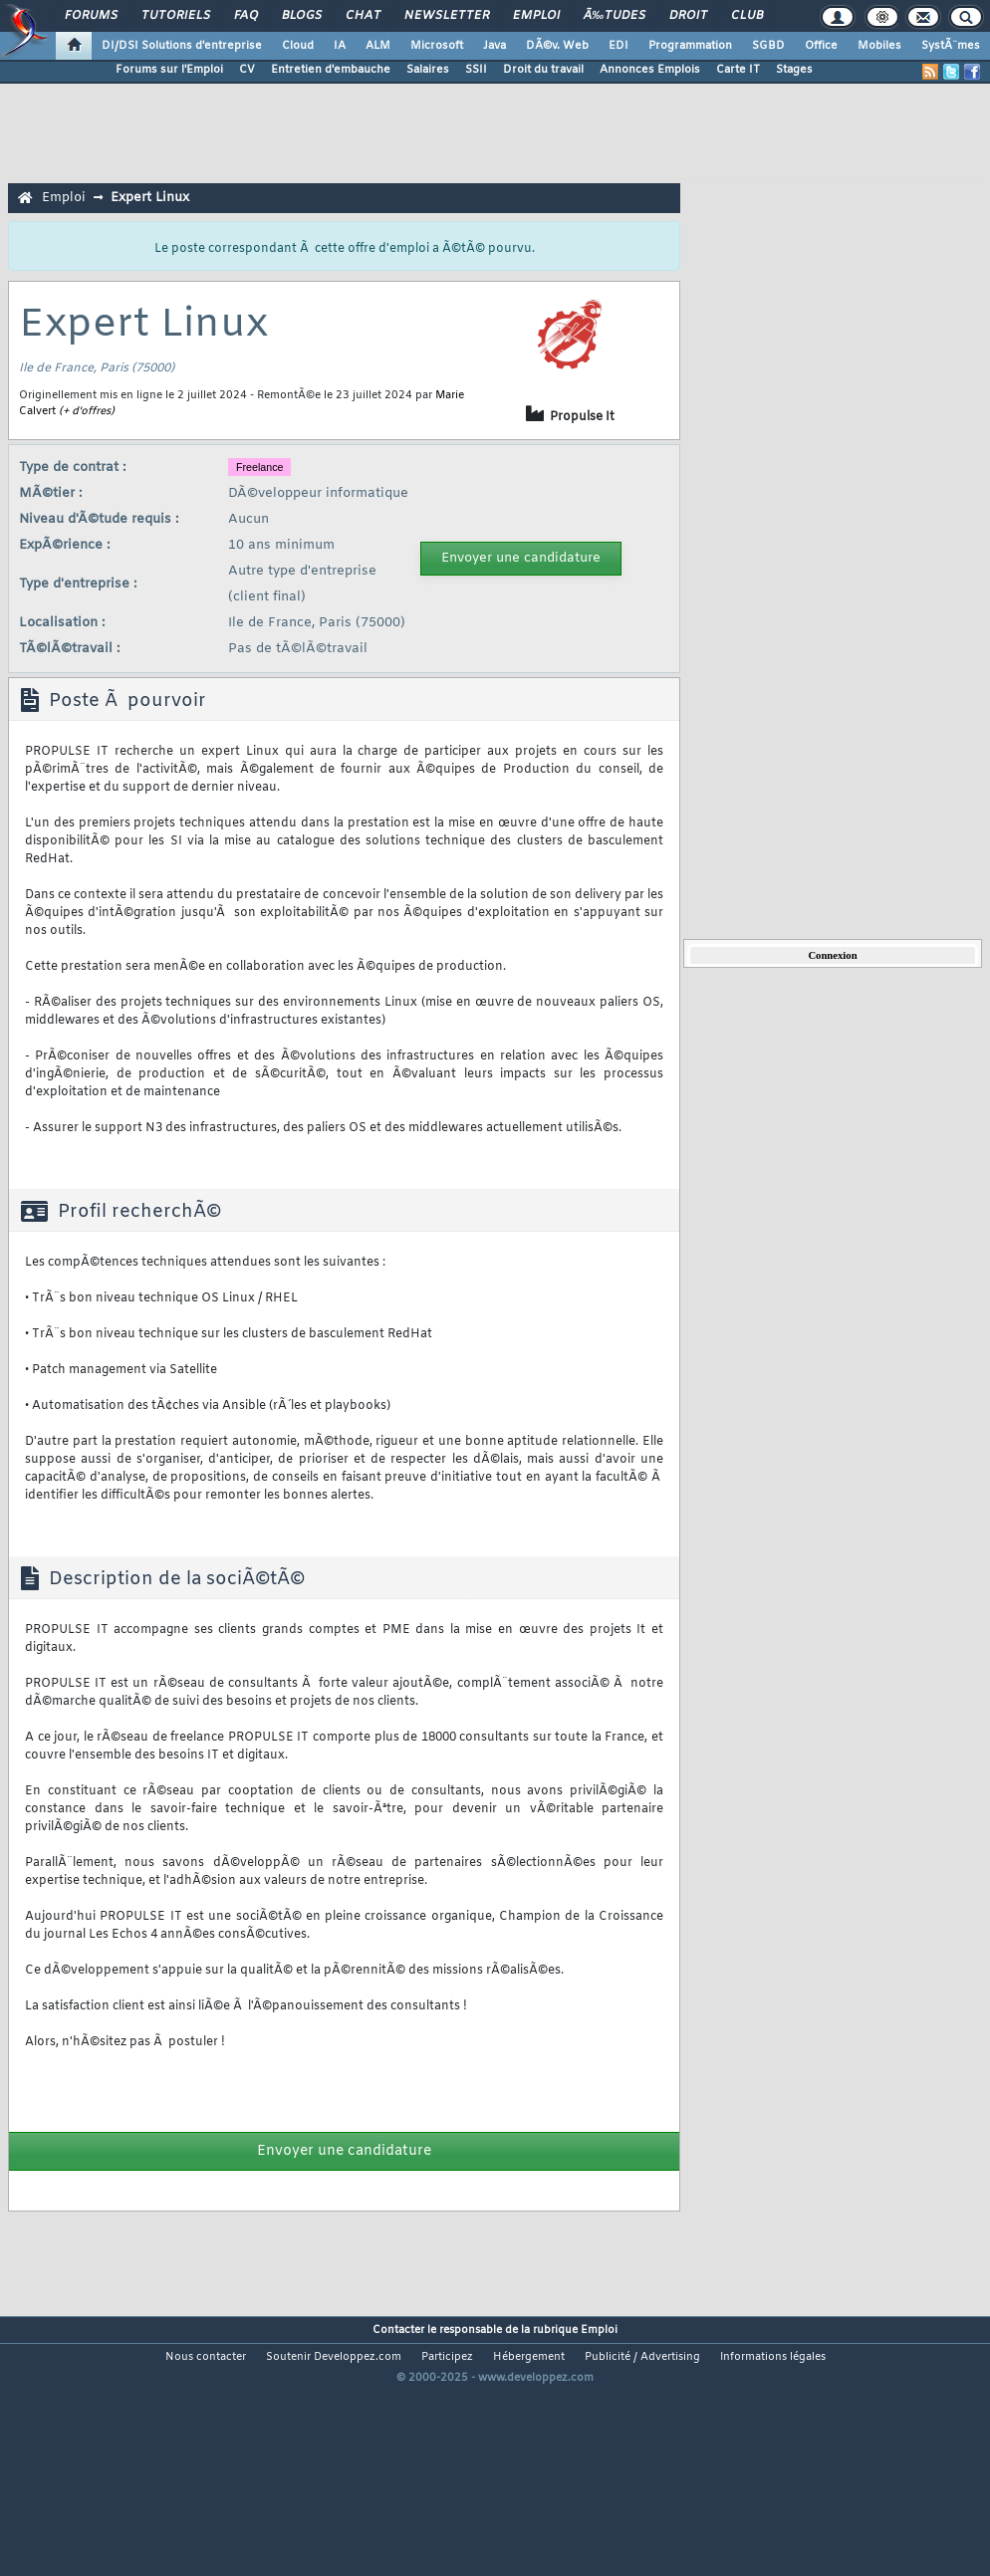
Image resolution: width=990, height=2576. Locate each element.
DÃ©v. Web (557, 46)
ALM (378, 46)
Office (821, 46)
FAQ (246, 16)
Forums (91, 16)
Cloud (298, 46)
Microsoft (436, 46)
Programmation (690, 46)
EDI (618, 46)
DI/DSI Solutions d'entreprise (182, 46)
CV (247, 70)
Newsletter (446, 16)
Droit (688, 16)
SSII (476, 70)
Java (494, 46)
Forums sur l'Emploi (169, 70)
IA (340, 46)
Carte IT (738, 70)
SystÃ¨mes (950, 46)
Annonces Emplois (650, 70)
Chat (363, 16)
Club (747, 16)
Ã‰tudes (614, 16)
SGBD (768, 46)
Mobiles (879, 46)
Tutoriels (175, 16)
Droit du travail (543, 70)
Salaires (427, 70)
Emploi (536, 16)
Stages (794, 70)
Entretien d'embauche (330, 70)
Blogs (302, 16)
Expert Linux (150, 197)
